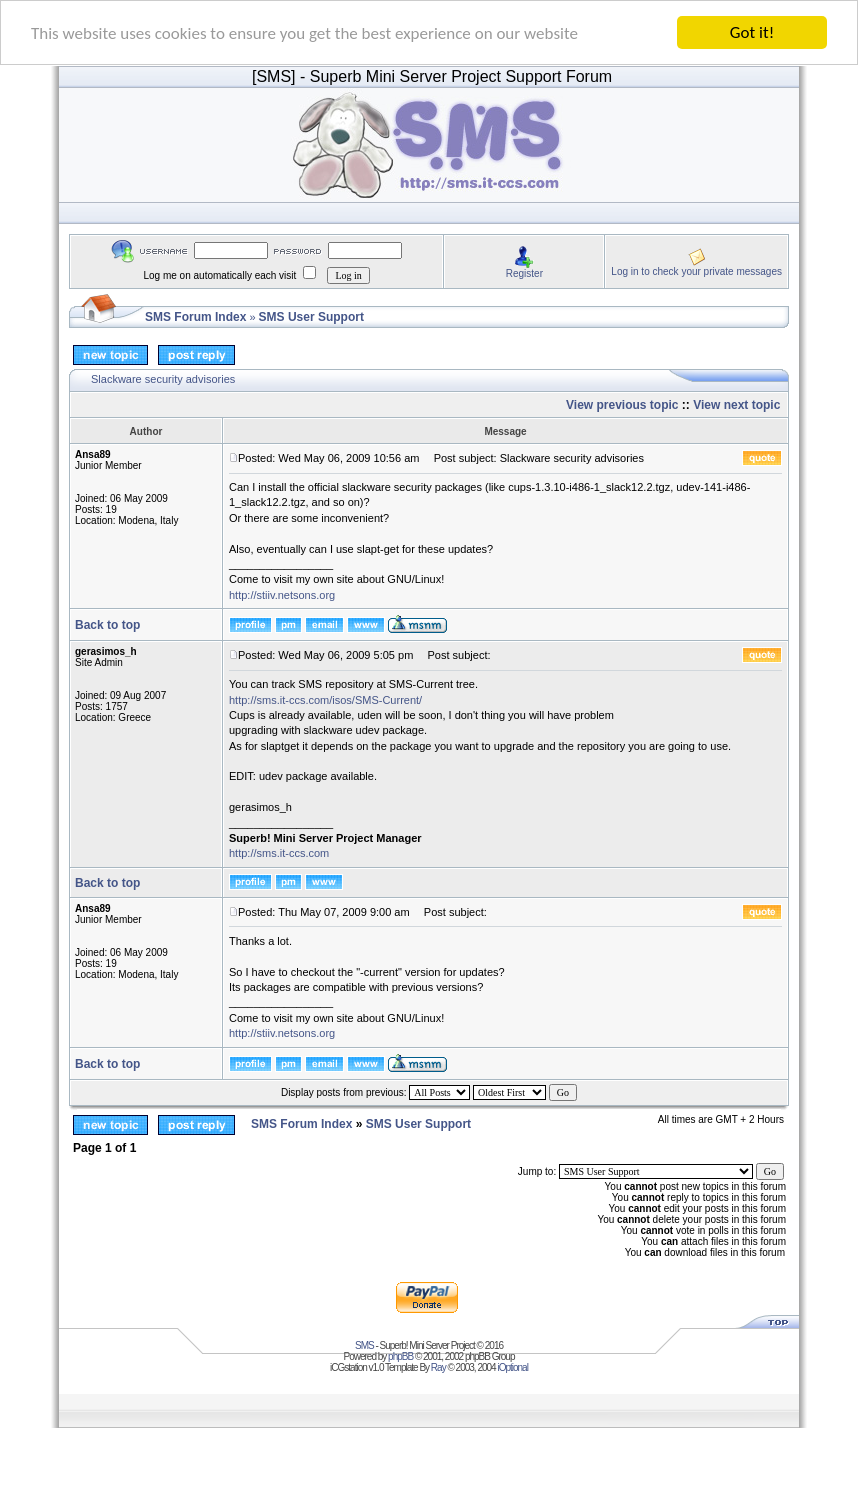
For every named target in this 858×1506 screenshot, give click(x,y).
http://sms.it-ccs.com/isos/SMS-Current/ (325, 699)
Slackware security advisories (163, 379)
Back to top (107, 625)
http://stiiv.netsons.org (282, 595)
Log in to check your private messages (696, 270)
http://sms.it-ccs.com (279, 853)
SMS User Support (311, 317)
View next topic (736, 405)
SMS (364, 1344)
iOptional (512, 1366)
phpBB (400, 1355)
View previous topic (622, 405)
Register (524, 272)
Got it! (752, 32)
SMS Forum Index (195, 317)
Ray (438, 1366)
